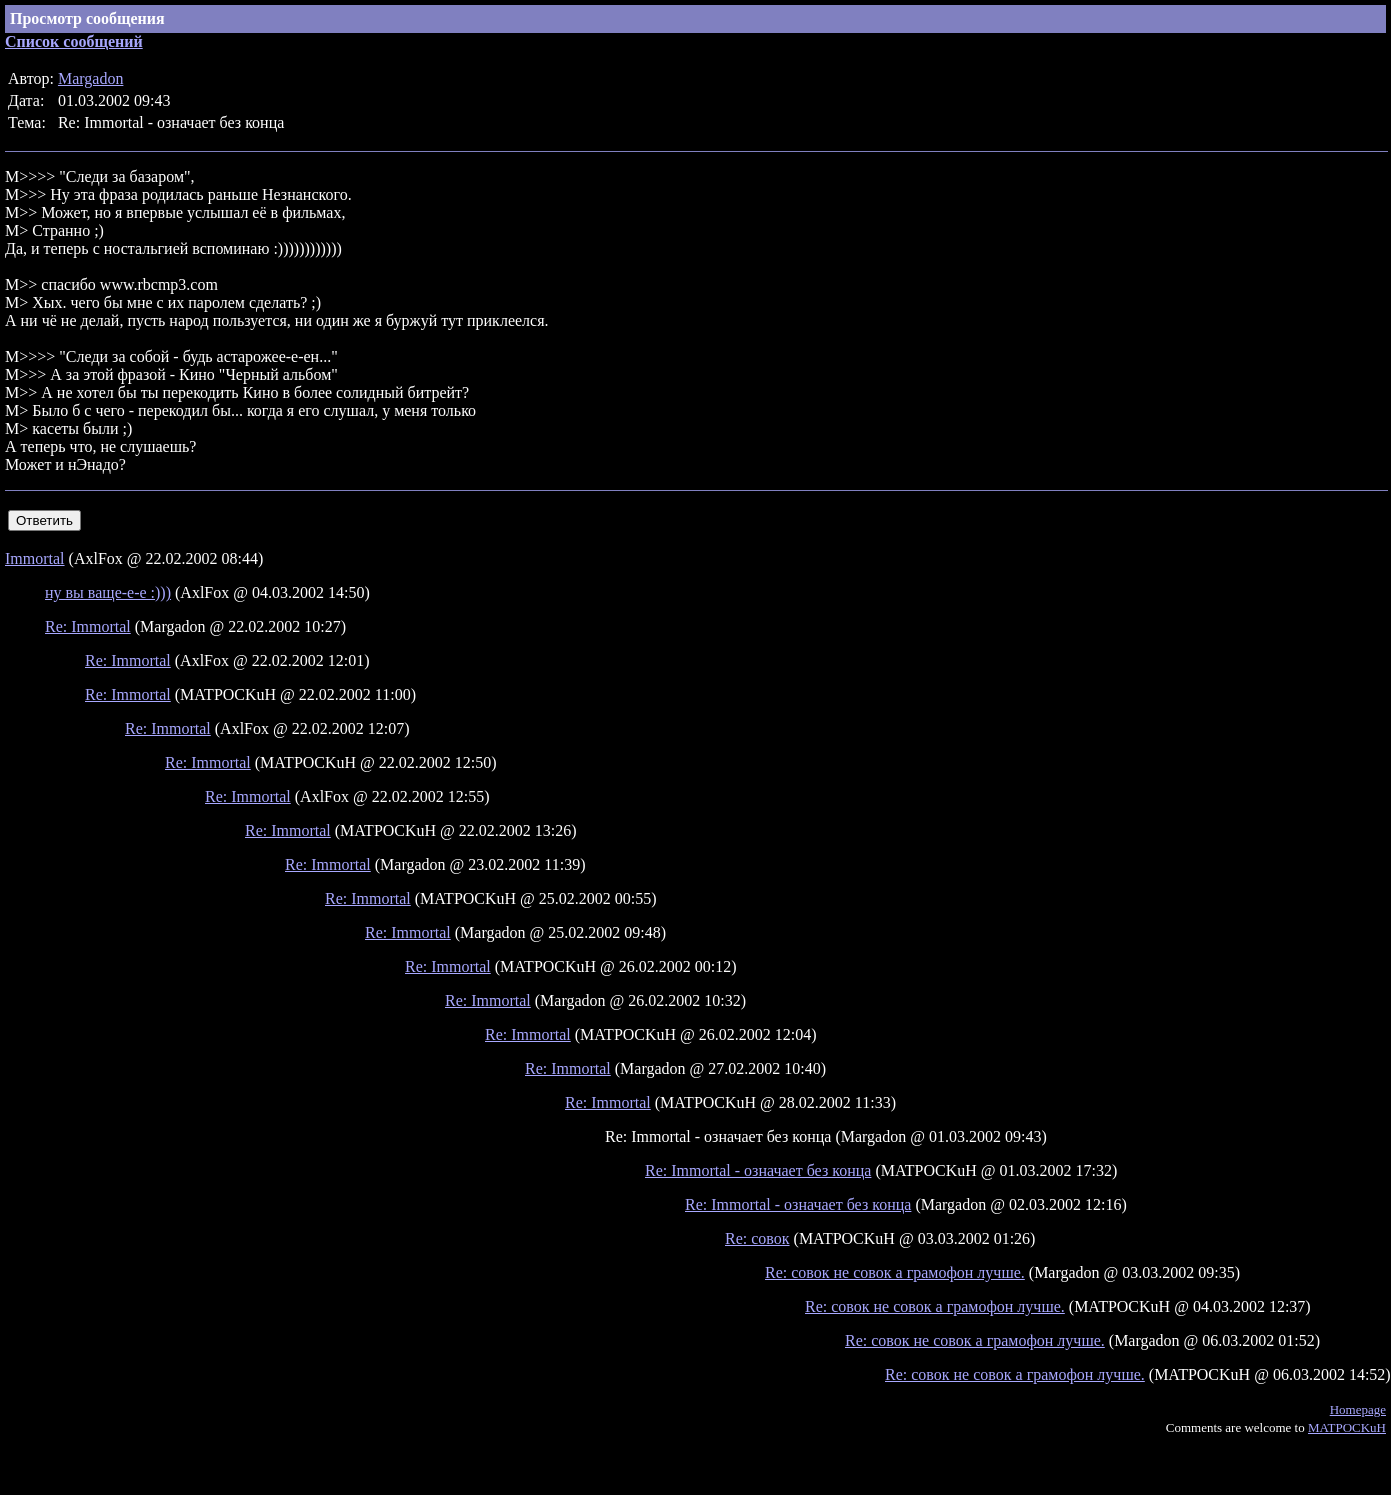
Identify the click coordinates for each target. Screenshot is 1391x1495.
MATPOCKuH (1347, 1427)
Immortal (35, 558)
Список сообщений (74, 41)
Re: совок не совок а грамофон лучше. (895, 1272)
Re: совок (757, 1238)
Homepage (1358, 1409)
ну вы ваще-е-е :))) (108, 592)
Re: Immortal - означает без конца (758, 1170)
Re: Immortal (88, 626)
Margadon (90, 78)
